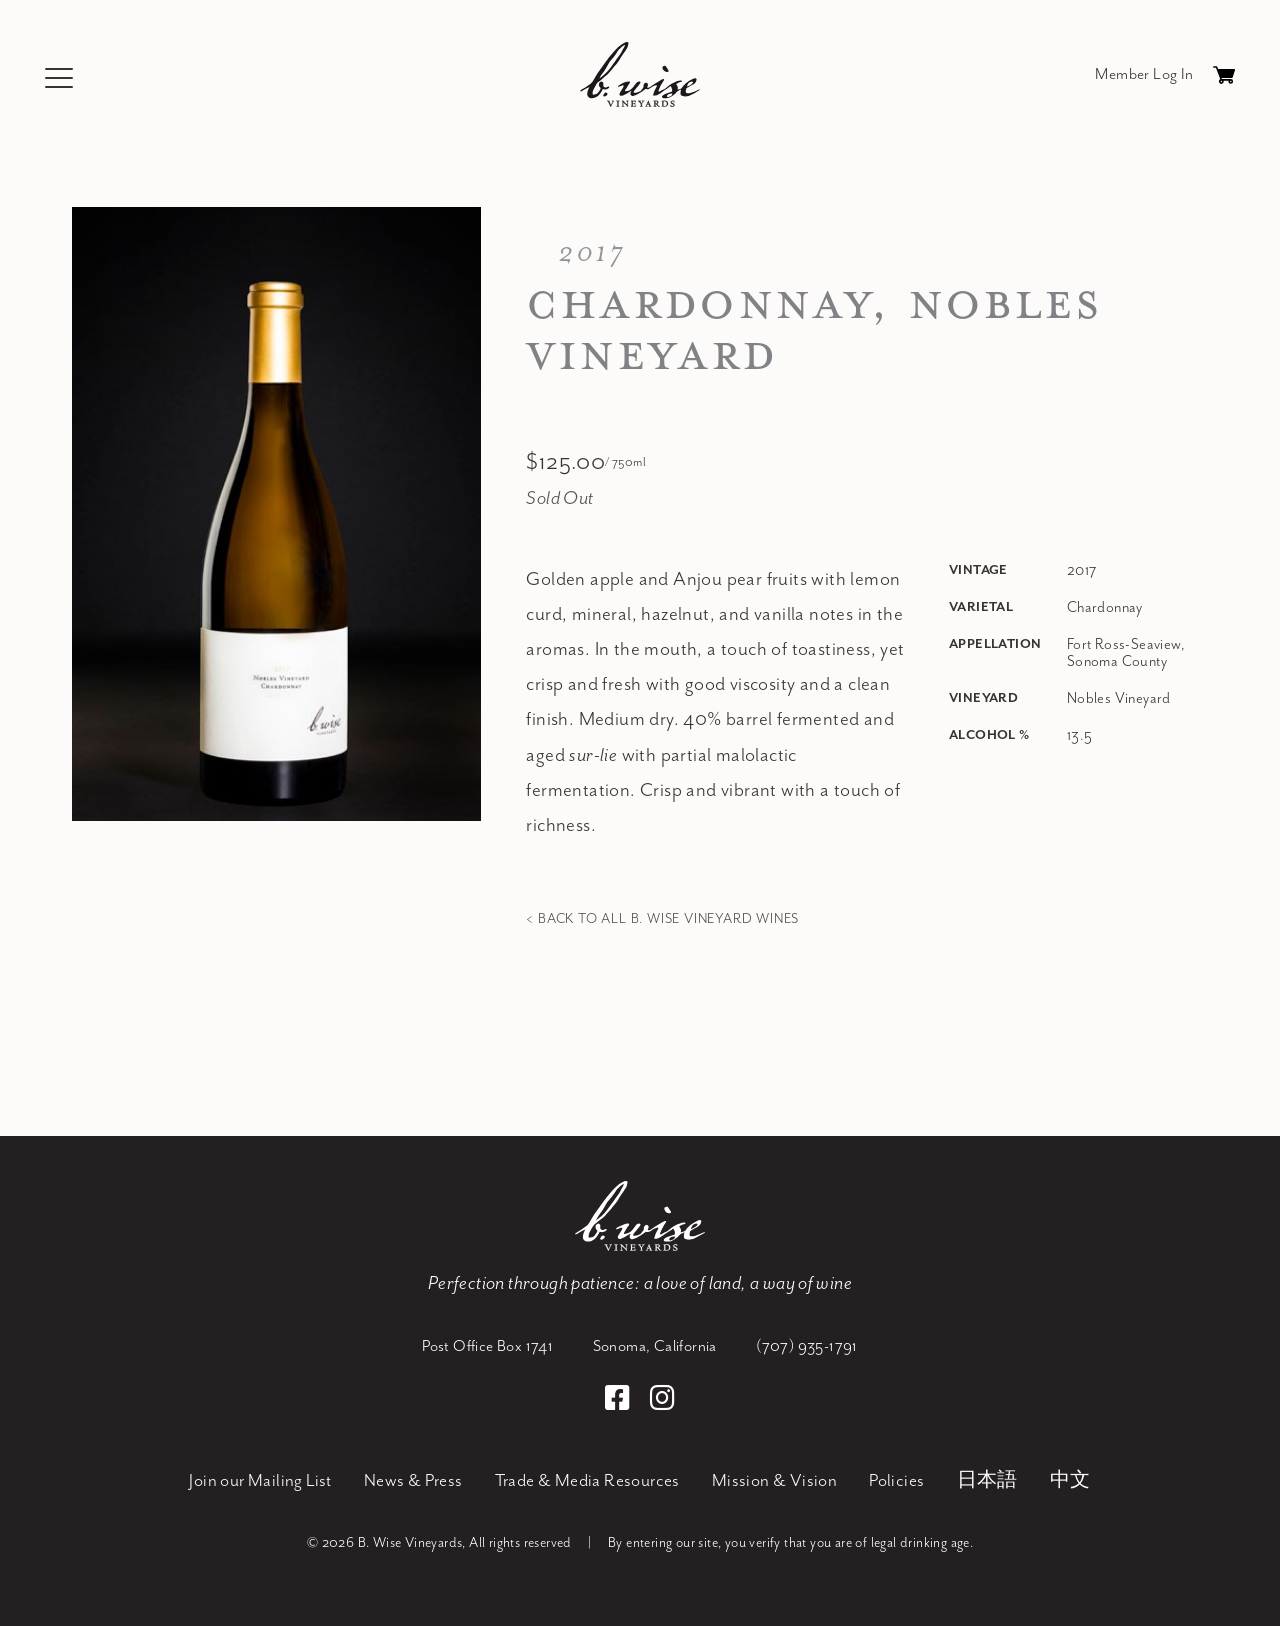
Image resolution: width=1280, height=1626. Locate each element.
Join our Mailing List (260, 1480)
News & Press (413, 1480)
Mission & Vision (774, 1480)
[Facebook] (620, 1400)
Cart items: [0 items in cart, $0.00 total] (1224, 80)
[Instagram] (662, 1400)
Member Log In (1144, 74)
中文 (1070, 1480)
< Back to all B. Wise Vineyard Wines (662, 918)
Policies (896, 1480)
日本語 (987, 1480)
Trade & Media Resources (587, 1480)
